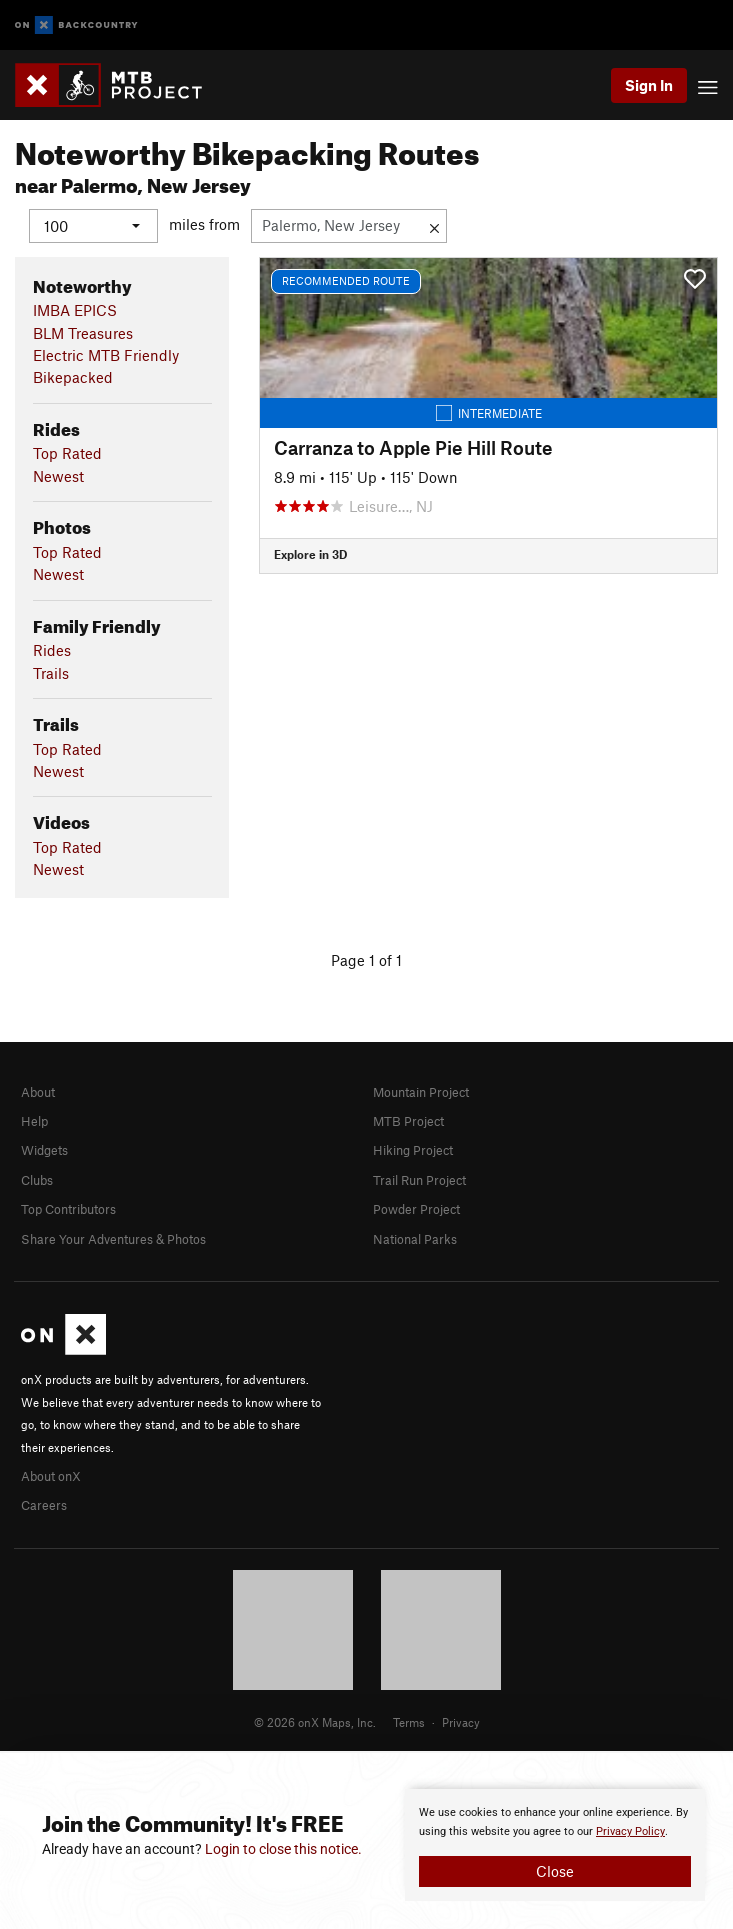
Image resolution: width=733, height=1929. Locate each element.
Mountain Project (421, 1091)
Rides (52, 650)
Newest (58, 475)
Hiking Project (413, 1150)
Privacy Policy (630, 1831)
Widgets (44, 1150)
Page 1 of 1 (366, 959)
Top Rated (67, 453)
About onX (51, 1475)
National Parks (415, 1238)
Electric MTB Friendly (106, 355)
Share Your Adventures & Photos (113, 1238)
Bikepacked (73, 377)
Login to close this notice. (283, 1849)
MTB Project (408, 1121)
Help (34, 1121)
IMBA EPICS (75, 310)
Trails (51, 672)
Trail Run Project (419, 1179)
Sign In (649, 85)
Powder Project (416, 1209)
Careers (44, 1505)
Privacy (461, 1722)
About (38, 1091)
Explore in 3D (310, 554)
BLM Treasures (83, 332)
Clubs (37, 1179)
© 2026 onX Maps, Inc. (315, 1722)
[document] (555, 1845)
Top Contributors (68, 1209)
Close (555, 1871)
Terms (409, 1722)
